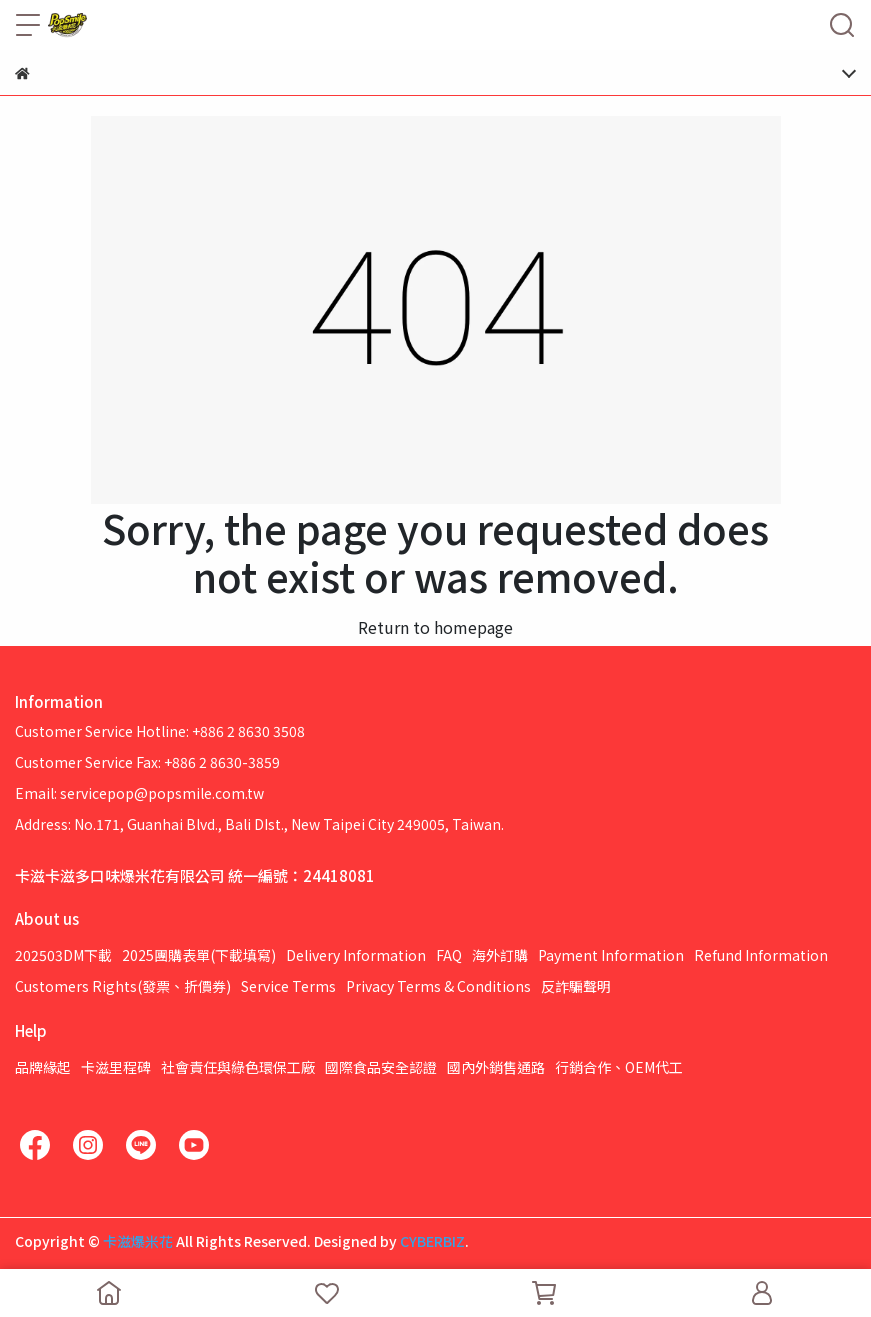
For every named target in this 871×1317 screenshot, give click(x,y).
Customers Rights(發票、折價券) (123, 986)
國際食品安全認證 (381, 1067)
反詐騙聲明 (576, 986)
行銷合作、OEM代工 (619, 1067)
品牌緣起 (43, 1067)
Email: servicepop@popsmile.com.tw (139, 793)
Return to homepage (435, 627)
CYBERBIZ (432, 1241)
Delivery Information (356, 955)
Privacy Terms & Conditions (438, 986)
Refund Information (761, 955)
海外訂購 (500, 955)
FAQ (449, 955)
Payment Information (611, 955)
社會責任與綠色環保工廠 (238, 1067)
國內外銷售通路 (496, 1067)
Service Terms (288, 986)
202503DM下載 (63, 955)
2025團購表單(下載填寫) (199, 955)
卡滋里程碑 (116, 1067)
